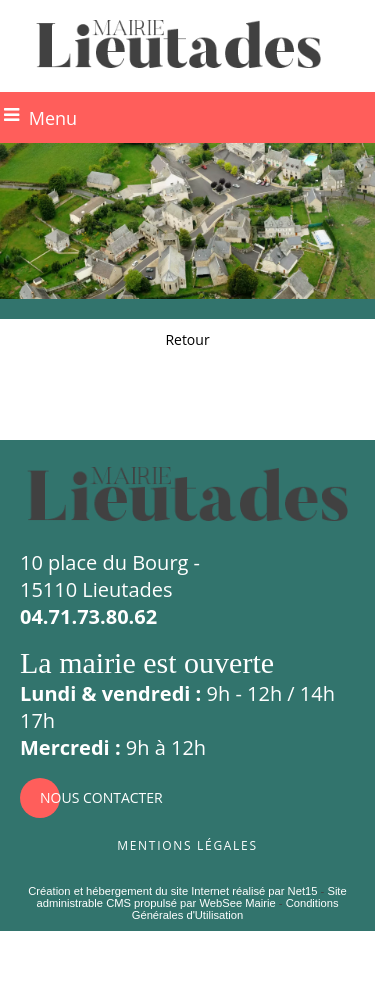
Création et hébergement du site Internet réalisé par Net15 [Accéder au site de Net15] (172, 891)
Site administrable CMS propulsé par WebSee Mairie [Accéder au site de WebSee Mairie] (191, 897)
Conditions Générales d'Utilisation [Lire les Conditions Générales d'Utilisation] (235, 909)
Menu (53, 118)
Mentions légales (187, 843)
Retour (187, 339)
